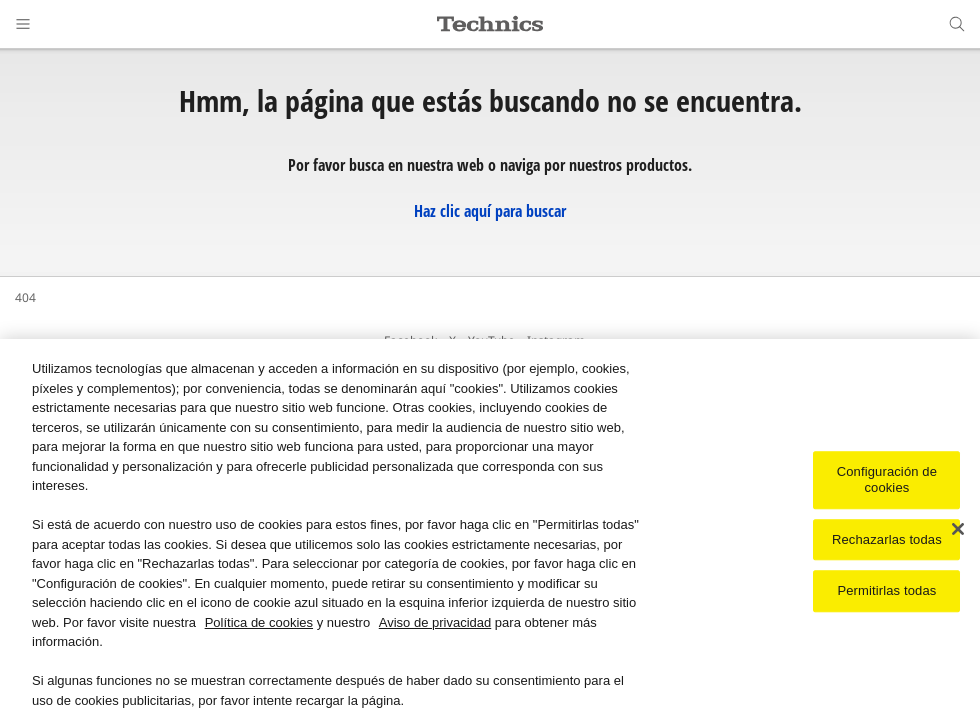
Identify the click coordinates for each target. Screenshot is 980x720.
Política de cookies (259, 624)
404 (25, 297)
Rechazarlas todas (887, 541)
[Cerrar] (958, 532)
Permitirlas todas (886, 593)
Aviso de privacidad (435, 624)
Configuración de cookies (887, 482)
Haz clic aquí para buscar (490, 211)
